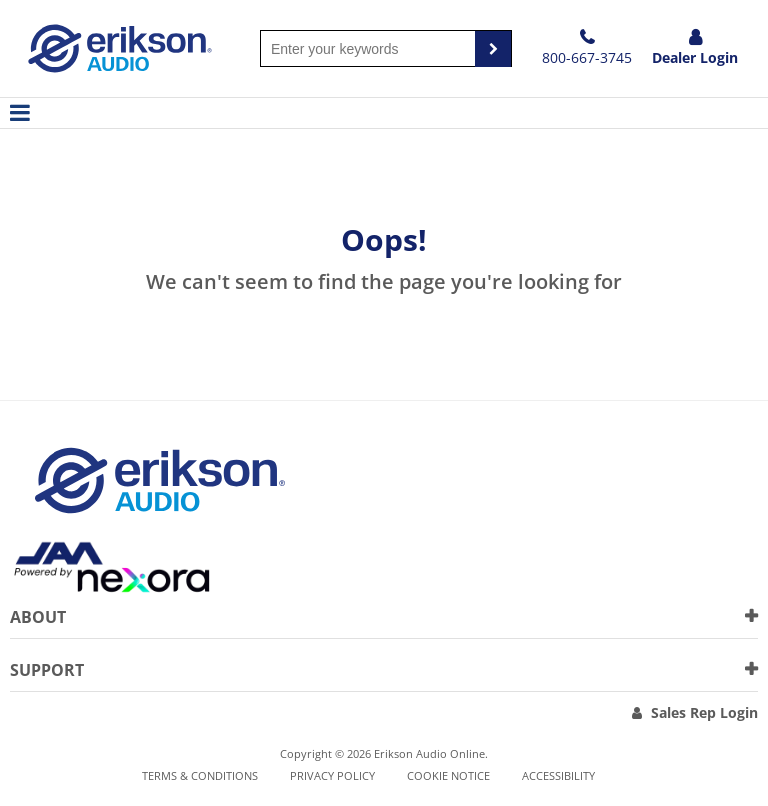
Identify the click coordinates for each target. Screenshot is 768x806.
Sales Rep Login (704, 712)
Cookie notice (448, 775)
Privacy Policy (332, 775)
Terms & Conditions (200, 775)
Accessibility (558, 775)
